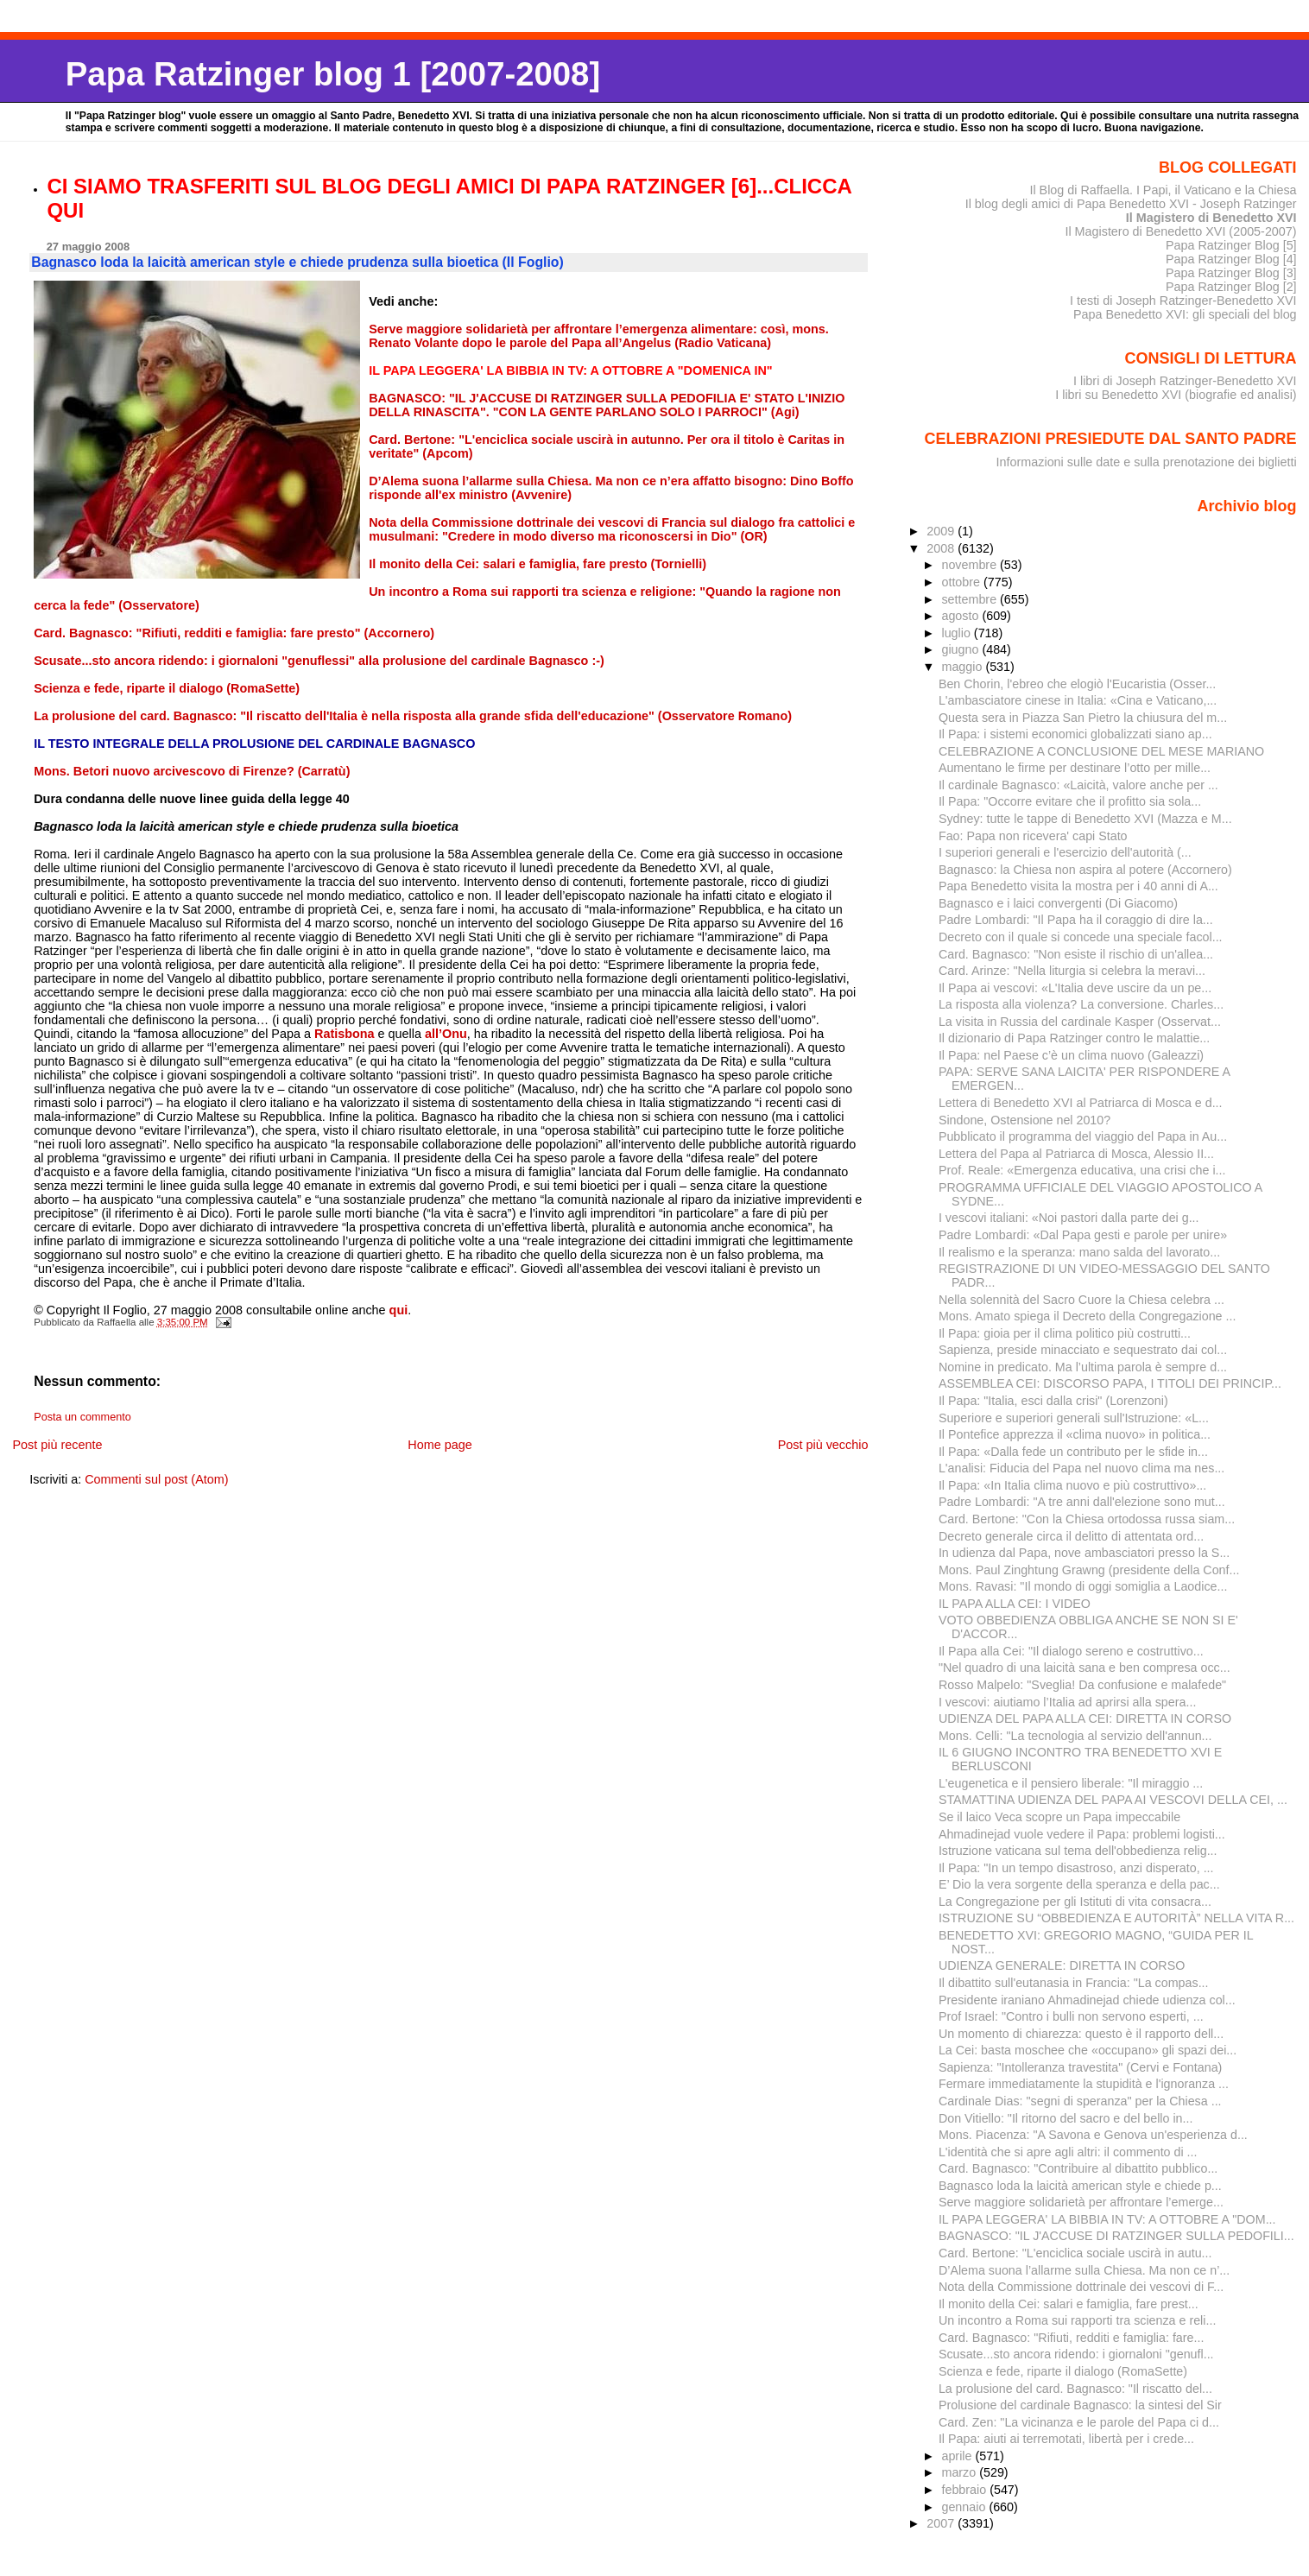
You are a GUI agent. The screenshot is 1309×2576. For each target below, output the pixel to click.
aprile (958, 2456)
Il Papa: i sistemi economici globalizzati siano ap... (1075, 734)
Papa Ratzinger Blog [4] (1231, 259)
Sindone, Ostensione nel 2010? (1024, 1120)
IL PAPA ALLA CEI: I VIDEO (1015, 1604)
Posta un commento (82, 1417)
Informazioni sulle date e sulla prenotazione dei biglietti (1146, 462)
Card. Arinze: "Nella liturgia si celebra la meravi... (1072, 971)
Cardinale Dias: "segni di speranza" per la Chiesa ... (1080, 2101)
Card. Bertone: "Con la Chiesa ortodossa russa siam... (1087, 1519)
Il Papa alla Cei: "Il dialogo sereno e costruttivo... (1071, 1651)
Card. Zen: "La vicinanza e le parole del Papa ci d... (1079, 2422)
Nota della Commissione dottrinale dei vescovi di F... (1081, 2287)
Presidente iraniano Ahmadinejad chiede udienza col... (1087, 2000)
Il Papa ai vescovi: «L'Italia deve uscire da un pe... (1075, 988)
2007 (942, 2523)
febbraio (965, 2490)
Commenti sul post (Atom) (156, 1479)
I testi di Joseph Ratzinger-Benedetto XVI (1183, 300)
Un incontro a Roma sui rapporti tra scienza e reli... (1077, 2320)
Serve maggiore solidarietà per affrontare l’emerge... (1081, 2202)
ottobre (962, 582)
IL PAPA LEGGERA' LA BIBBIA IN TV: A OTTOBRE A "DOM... (1107, 2219)
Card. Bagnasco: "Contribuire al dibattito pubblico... (1078, 2168)
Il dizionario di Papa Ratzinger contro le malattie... (1074, 1038)
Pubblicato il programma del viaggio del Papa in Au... (1083, 1136)
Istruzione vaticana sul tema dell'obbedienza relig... (1078, 1851)
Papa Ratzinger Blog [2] (1231, 287)
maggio (963, 667)
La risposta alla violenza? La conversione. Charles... (1081, 1004)
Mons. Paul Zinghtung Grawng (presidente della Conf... (1089, 1570)
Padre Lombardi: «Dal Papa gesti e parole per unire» (1083, 1235)
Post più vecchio (823, 1445)
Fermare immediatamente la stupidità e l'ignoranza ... (1084, 2084)
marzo (960, 2472)
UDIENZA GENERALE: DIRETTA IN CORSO (1062, 1965)
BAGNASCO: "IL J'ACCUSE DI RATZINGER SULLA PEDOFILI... (1116, 2236)
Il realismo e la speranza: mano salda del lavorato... (1079, 1252)
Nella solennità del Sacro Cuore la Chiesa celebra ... (1081, 1300)
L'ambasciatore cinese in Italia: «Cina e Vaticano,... (1078, 700)
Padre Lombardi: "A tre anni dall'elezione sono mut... (1082, 1502)
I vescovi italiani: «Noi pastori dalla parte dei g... (1069, 1218)
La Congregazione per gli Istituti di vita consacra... (1075, 1901)
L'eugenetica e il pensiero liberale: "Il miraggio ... (1071, 1783)
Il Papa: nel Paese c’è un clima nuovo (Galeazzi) (1071, 1055)
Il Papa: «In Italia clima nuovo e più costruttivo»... (1072, 1485)
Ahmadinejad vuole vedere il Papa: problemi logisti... (1082, 1834)
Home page (439, 1445)
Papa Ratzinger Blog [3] (1231, 273)
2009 (942, 531)
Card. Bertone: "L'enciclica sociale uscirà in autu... (1075, 2253)
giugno (961, 649)
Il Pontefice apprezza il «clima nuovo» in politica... (1075, 1434)
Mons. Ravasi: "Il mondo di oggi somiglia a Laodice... (1083, 1586)
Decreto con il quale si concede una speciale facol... (1081, 937)
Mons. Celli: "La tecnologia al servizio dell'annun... (1075, 1736)
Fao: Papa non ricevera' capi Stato (1033, 836)
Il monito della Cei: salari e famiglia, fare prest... (1068, 2304)
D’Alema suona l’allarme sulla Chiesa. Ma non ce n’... (1084, 2270)
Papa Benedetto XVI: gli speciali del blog (1185, 314)
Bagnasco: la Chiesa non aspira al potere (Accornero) (1085, 870)
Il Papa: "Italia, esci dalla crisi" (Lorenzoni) (1053, 1401)
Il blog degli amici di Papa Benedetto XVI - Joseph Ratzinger (1131, 204)
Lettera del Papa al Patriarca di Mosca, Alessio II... (1076, 1154)
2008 (942, 548)
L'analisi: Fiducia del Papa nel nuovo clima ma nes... (1081, 1468)
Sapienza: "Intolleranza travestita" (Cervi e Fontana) (1080, 2067)
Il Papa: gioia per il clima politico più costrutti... (1065, 1333)
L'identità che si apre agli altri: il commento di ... (1068, 2152)
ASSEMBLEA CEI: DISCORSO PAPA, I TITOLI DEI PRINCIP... (1110, 1383)
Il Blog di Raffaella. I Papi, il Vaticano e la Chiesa (1162, 190)
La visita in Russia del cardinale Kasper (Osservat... (1080, 1022)
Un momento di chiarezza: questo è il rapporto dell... (1081, 2034)
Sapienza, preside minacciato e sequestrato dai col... (1083, 1350)
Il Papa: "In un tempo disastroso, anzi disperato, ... (1076, 1868)
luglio (957, 633)
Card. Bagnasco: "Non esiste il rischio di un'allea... (1076, 954)
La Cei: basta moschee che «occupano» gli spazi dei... (1087, 2050)
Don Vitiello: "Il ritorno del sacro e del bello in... (1066, 2118)
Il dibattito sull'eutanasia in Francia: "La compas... (1074, 1983)
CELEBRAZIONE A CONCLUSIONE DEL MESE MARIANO (1101, 751)
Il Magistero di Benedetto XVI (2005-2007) (1180, 231)
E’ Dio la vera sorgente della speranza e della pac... (1079, 1884)
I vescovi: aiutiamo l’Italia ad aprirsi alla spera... (1067, 1702)
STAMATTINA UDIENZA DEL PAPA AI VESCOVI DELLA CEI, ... (1113, 1800)
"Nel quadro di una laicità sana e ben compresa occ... (1084, 1667)
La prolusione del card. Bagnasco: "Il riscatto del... (1075, 2389)
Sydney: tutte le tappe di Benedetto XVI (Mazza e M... (1085, 819)
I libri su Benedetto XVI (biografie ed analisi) (1175, 395)
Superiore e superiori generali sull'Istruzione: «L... (1074, 1418)
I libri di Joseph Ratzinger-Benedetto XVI (1185, 381)
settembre (970, 599)
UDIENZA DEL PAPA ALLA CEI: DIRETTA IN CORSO (1085, 1718)
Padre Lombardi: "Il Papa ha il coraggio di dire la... (1076, 920)
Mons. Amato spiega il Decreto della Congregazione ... (1087, 1316)
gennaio (965, 2507)
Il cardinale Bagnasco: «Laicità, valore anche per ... (1078, 785)
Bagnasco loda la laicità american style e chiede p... (1080, 2186)
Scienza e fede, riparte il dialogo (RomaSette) (1063, 2371)
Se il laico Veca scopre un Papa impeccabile (1059, 1817)
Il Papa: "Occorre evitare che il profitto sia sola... (1070, 801)
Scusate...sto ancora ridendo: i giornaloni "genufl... (1076, 2354)
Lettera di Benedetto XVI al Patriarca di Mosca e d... (1081, 1103)
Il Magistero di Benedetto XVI (1211, 218)
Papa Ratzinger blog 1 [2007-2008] (333, 73)
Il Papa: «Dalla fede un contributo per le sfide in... (1073, 1452)
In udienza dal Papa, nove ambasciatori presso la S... (1084, 1553)
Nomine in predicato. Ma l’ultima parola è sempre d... (1083, 1367)
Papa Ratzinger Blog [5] (1231, 245)
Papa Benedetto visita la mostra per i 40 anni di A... (1078, 886)
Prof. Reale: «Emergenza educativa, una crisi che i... (1082, 1170)
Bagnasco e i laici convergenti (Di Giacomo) (1058, 903)
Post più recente (57, 1445)
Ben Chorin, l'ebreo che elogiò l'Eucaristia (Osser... (1077, 684)
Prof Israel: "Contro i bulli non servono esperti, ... (1071, 2016)
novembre (970, 565)
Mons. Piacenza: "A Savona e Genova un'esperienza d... (1093, 2135)
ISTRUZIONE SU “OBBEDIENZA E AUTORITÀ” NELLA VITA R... (1116, 1918)
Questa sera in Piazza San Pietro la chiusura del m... (1083, 718)
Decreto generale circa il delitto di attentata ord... (1071, 1536)
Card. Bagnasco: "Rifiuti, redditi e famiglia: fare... (1072, 2338)
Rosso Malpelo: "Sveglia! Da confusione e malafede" (1082, 1685)
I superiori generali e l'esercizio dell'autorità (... (1065, 852)
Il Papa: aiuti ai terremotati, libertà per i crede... (1066, 2439)
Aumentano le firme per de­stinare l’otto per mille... (1075, 768)
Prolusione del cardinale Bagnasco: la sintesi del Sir (1080, 2405)
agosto (961, 616)
